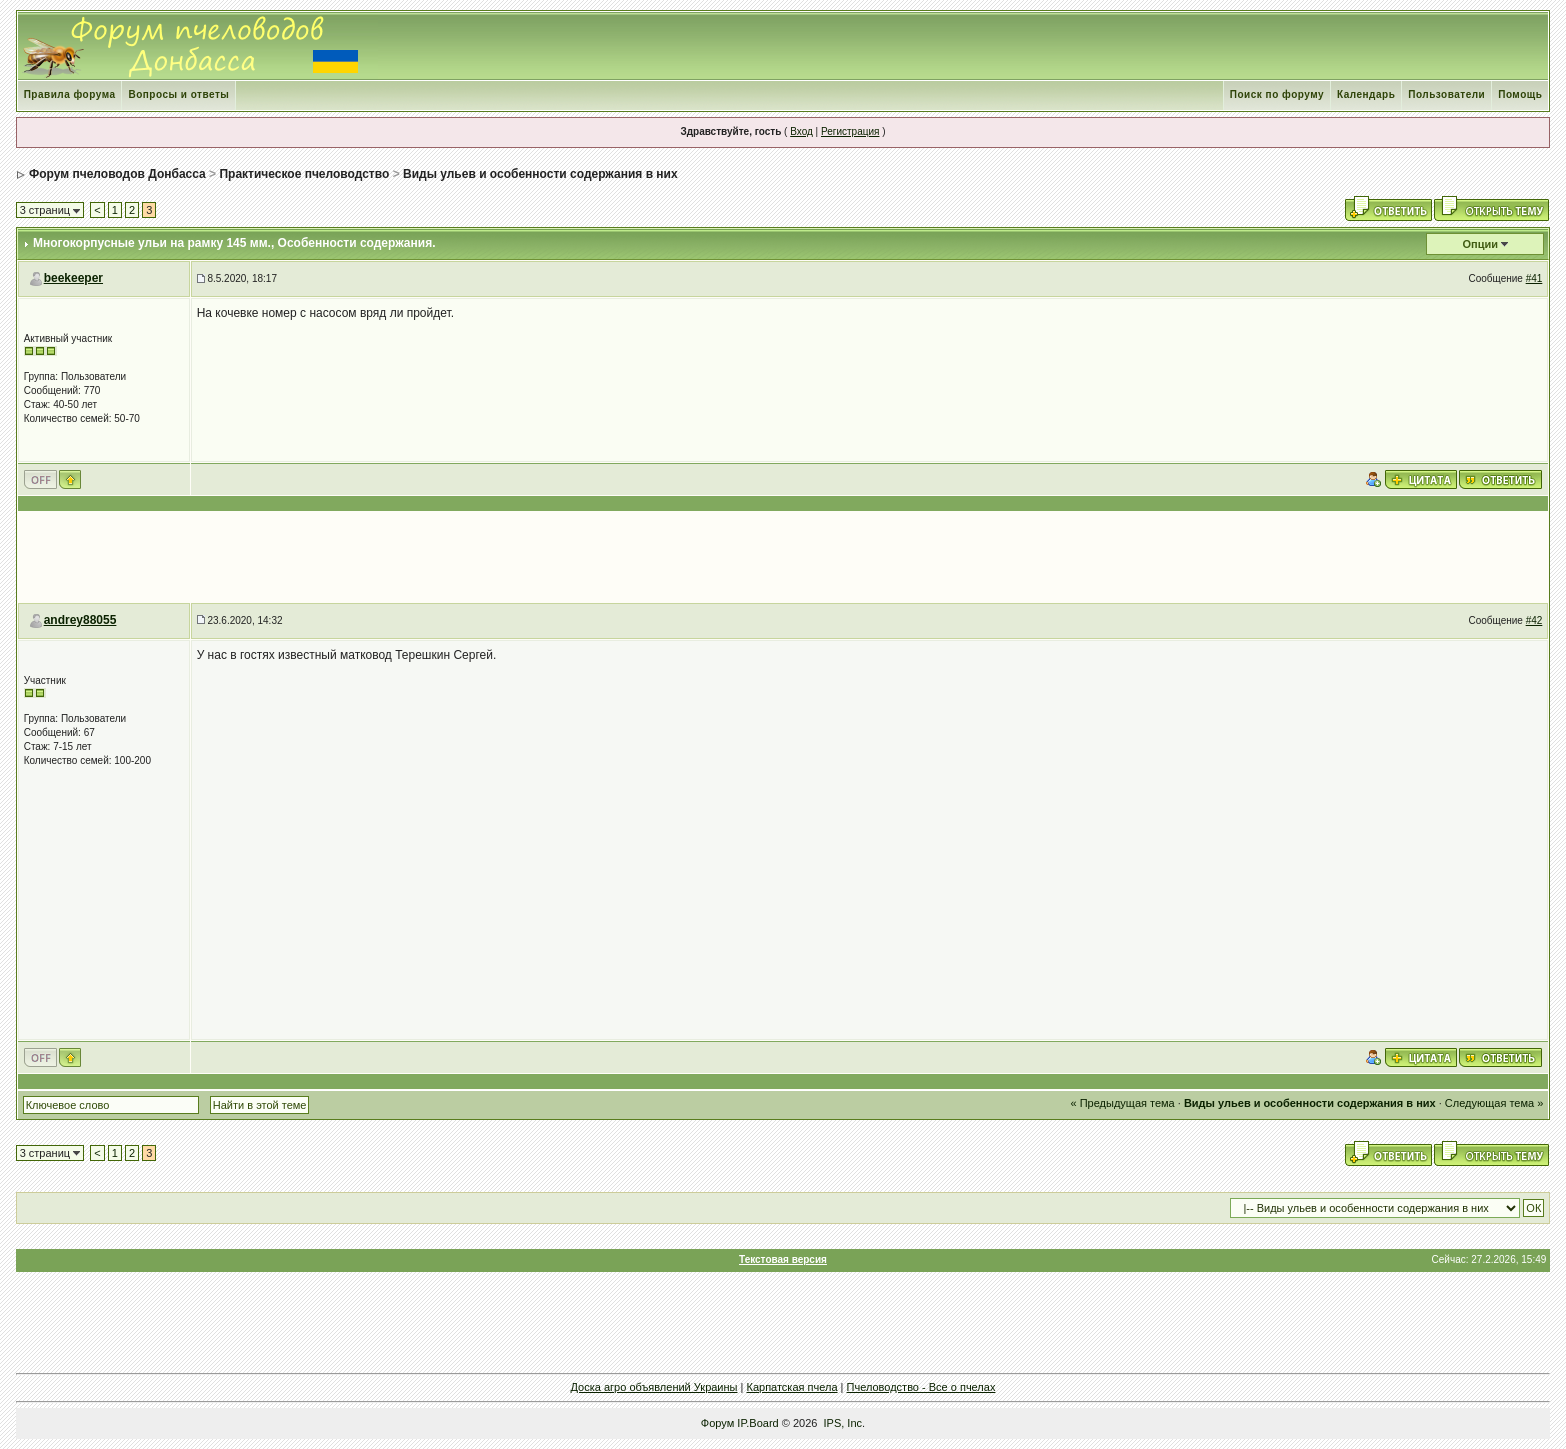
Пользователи (1446, 94)
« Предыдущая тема (1123, 1103)
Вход (801, 131)
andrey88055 (80, 620)
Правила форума (70, 94)
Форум (717, 1423)
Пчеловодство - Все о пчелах (921, 1387)
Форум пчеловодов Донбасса (117, 174)
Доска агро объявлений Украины (654, 1387)
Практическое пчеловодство (304, 174)
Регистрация (850, 131)
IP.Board (757, 1423)
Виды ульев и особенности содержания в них (540, 174)
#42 (1534, 620)
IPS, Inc (843, 1423)
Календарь (1366, 94)
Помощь (1520, 94)
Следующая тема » (1494, 1103)
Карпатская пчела (791, 1387)
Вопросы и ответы (178, 94)
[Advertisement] (783, 557)
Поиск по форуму (1277, 94)
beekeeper (73, 278)
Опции (1481, 244)
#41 (1534, 278)
